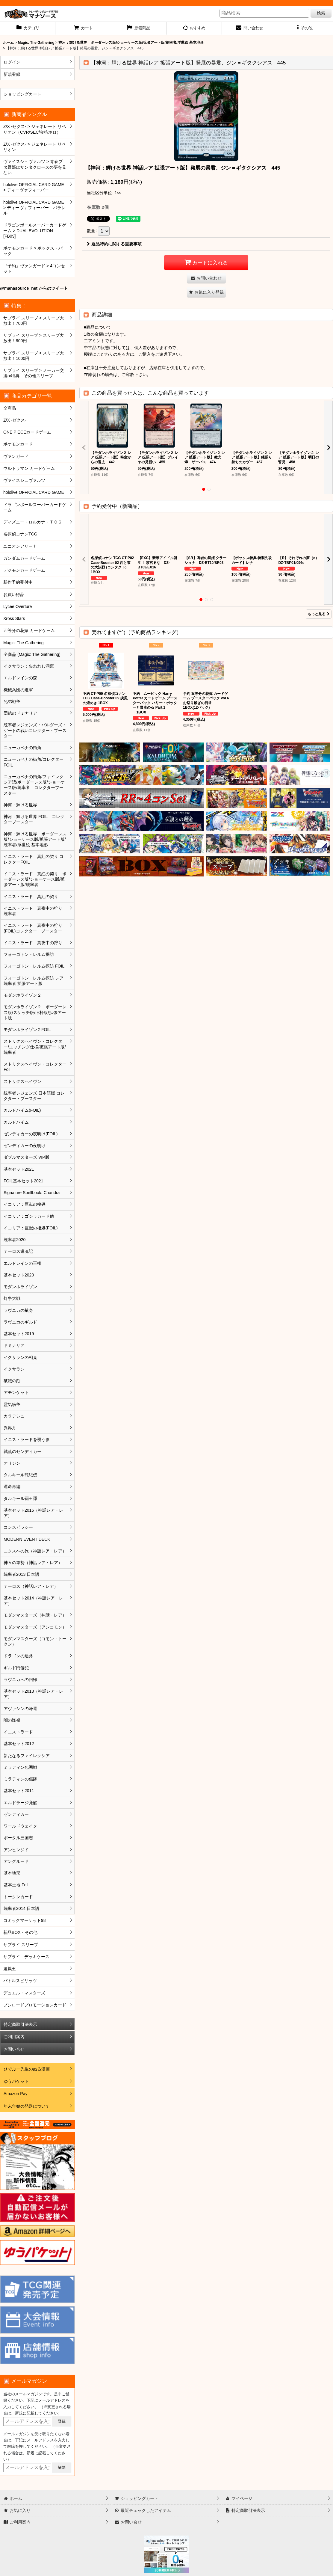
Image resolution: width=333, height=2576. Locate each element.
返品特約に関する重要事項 (114, 244)
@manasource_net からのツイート (34, 288)
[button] (305, 28)
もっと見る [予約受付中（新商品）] (319, 614)
